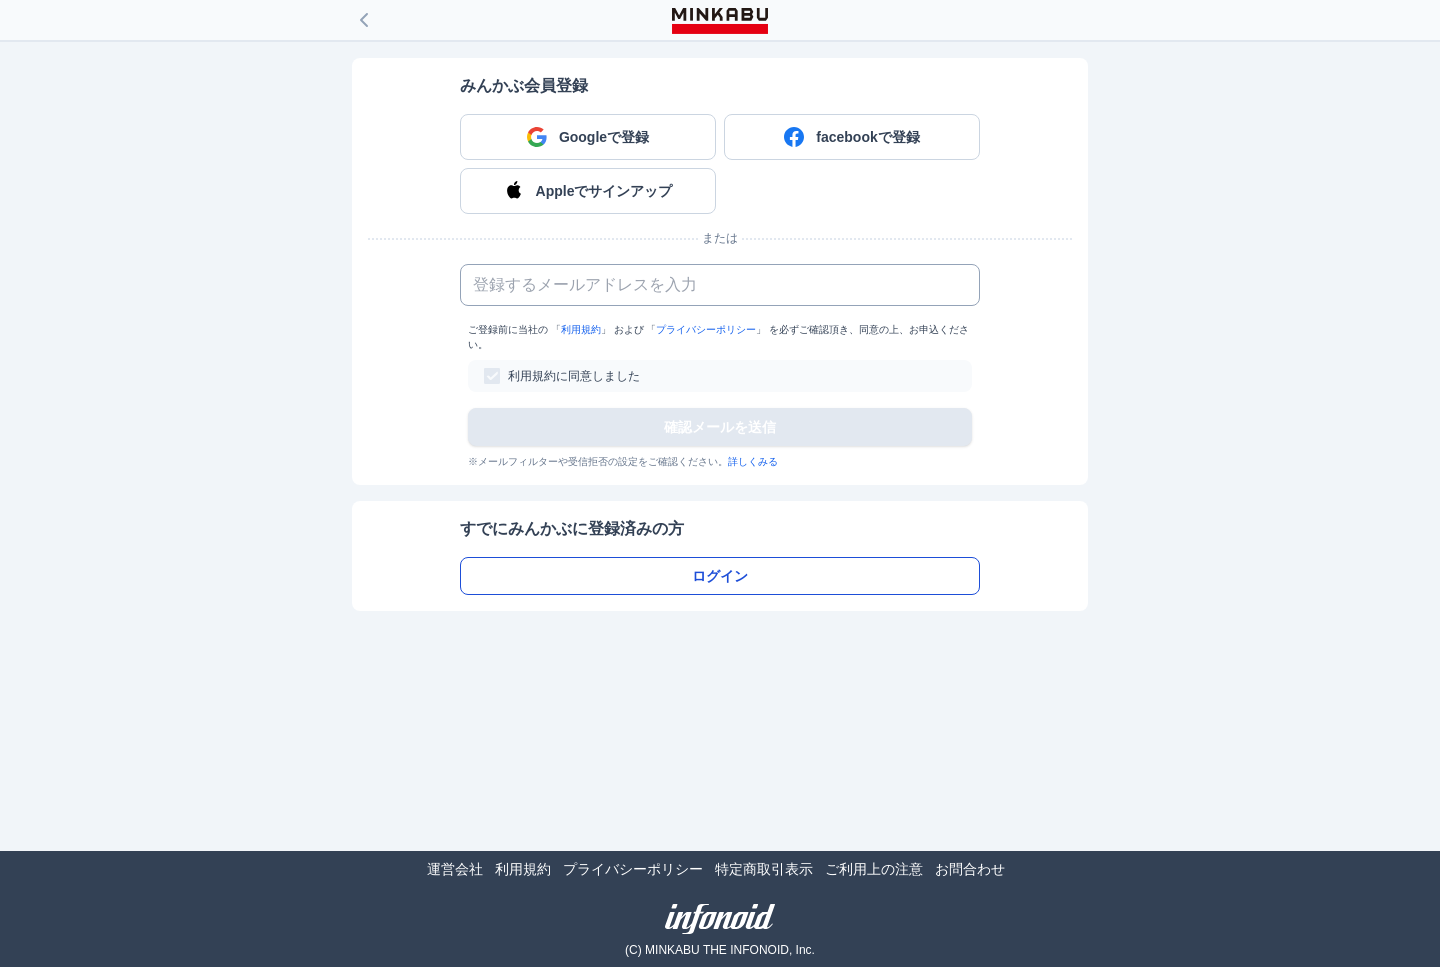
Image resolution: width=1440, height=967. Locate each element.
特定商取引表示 (764, 869)
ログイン (720, 576)
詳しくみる (753, 461)
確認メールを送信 (720, 427)
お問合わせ (970, 869)
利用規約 (581, 329)
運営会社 (455, 869)
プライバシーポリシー (706, 329)
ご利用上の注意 (874, 869)
